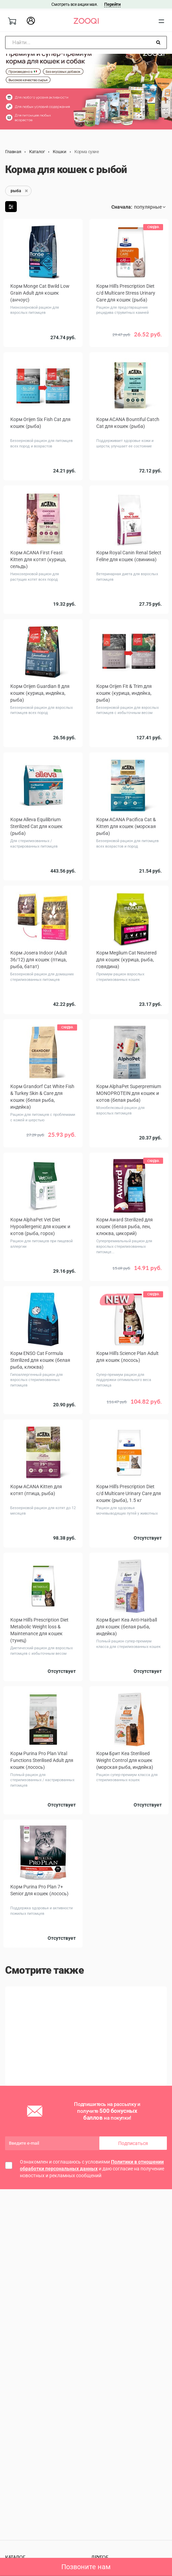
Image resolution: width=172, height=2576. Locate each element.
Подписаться (133, 2146)
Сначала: (121, 207)
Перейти (112, 4)
